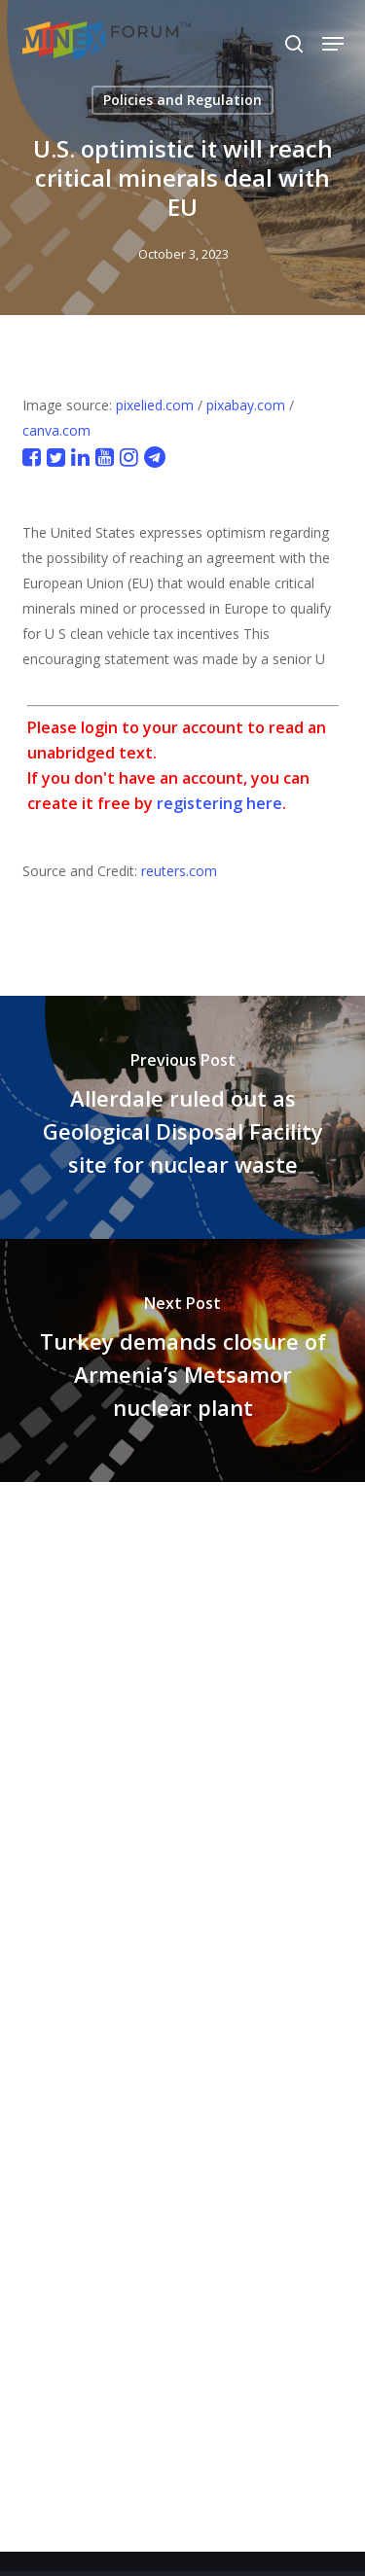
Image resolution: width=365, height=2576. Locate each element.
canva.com (56, 430)
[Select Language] (241, 43)
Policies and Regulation (182, 99)
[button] (333, 43)
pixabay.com (245, 405)
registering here (219, 803)
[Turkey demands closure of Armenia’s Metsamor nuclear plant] (182, 1360)
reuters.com (179, 871)
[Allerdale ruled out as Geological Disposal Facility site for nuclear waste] (182, 1117)
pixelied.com (155, 405)
